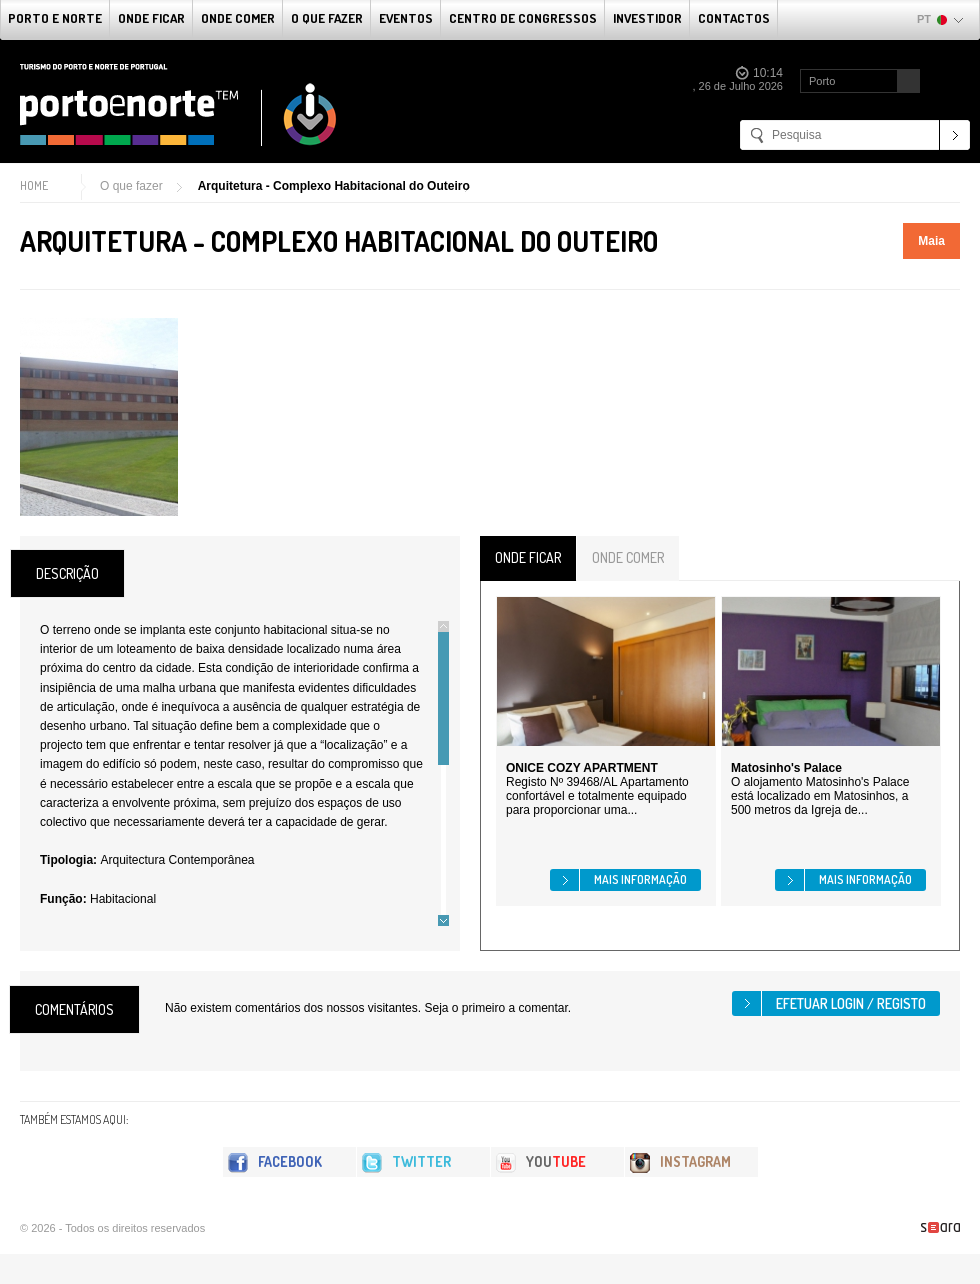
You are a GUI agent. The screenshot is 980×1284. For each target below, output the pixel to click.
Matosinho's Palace (786, 768)
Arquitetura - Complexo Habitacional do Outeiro (334, 186)
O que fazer (327, 18)
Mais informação (640, 879)
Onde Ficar (151, 18)
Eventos (406, 18)
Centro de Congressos (523, 18)
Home (34, 185)
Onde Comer (238, 18)
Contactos (734, 18)
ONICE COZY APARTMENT (582, 768)
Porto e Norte (55, 18)
